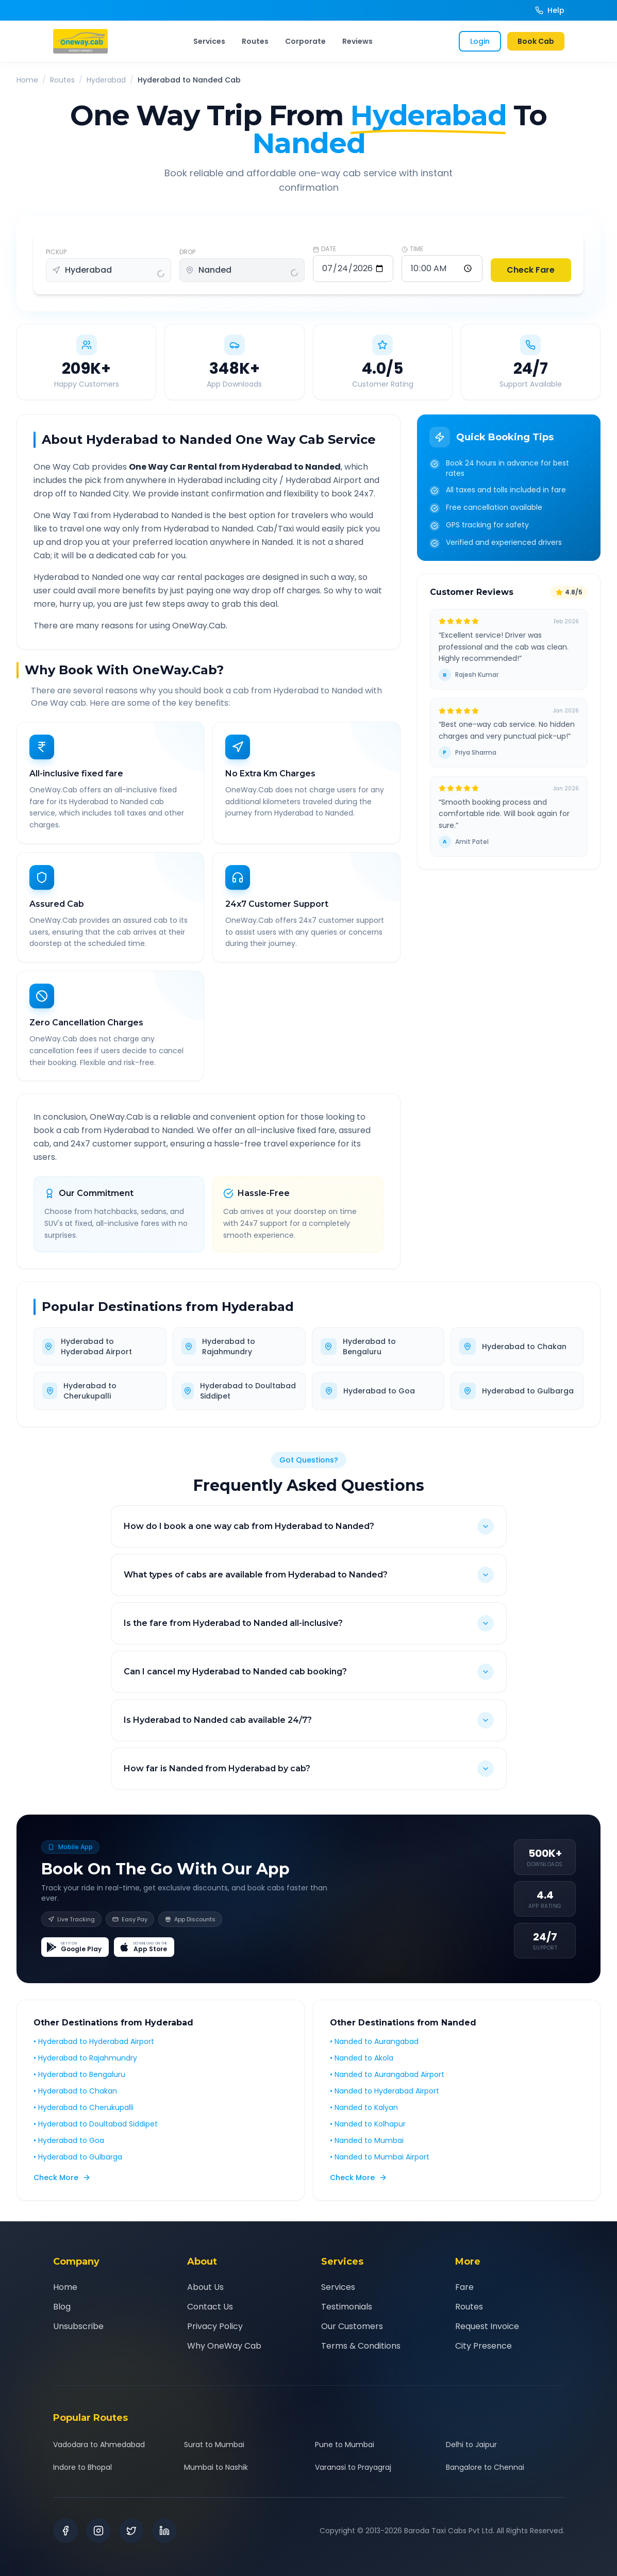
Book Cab (536, 41)
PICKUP (56, 252)
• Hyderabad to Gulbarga (78, 2164)
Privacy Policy (215, 2326)
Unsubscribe (78, 2326)
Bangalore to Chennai (485, 2467)
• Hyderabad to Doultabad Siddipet (96, 2131)
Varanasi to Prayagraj (353, 2467)
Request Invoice (487, 2326)
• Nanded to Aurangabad (374, 2049)
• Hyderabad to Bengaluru (79, 2082)
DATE (324, 249)
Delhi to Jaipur (471, 2444)
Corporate (305, 41)
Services (209, 41)
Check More (62, 2185)
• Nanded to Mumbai (367, 2148)
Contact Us (210, 2307)
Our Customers (352, 2326)
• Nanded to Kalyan (364, 2115)
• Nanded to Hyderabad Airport (384, 2098)
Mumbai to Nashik (216, 2467)
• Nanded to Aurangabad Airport (387, 2082)
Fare (464, 2287)
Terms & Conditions (361, 2346)
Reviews (357, 41)
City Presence (483, 2346)
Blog (62, 2307)
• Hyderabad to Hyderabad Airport (94, 2049)
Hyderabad (106, 80)
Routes (255, 41)
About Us (205, 2287)
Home (27, 80)
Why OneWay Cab (224, 2346)
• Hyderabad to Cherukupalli (84, 2115)
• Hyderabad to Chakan (75, 2098)
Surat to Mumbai (214, 2444)
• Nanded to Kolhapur (368, 2131)
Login (480, 41)
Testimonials (346, 2307)
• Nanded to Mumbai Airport (379, 2164)
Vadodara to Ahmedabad (99, 2444)
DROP (187, 252)
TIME (412, 249)
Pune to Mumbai (344, 2444)
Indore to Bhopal (82, 2467)
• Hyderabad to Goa (69, 2148)
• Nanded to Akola (361, 2065)
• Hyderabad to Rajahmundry (85, 2065)
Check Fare (531, 270)
